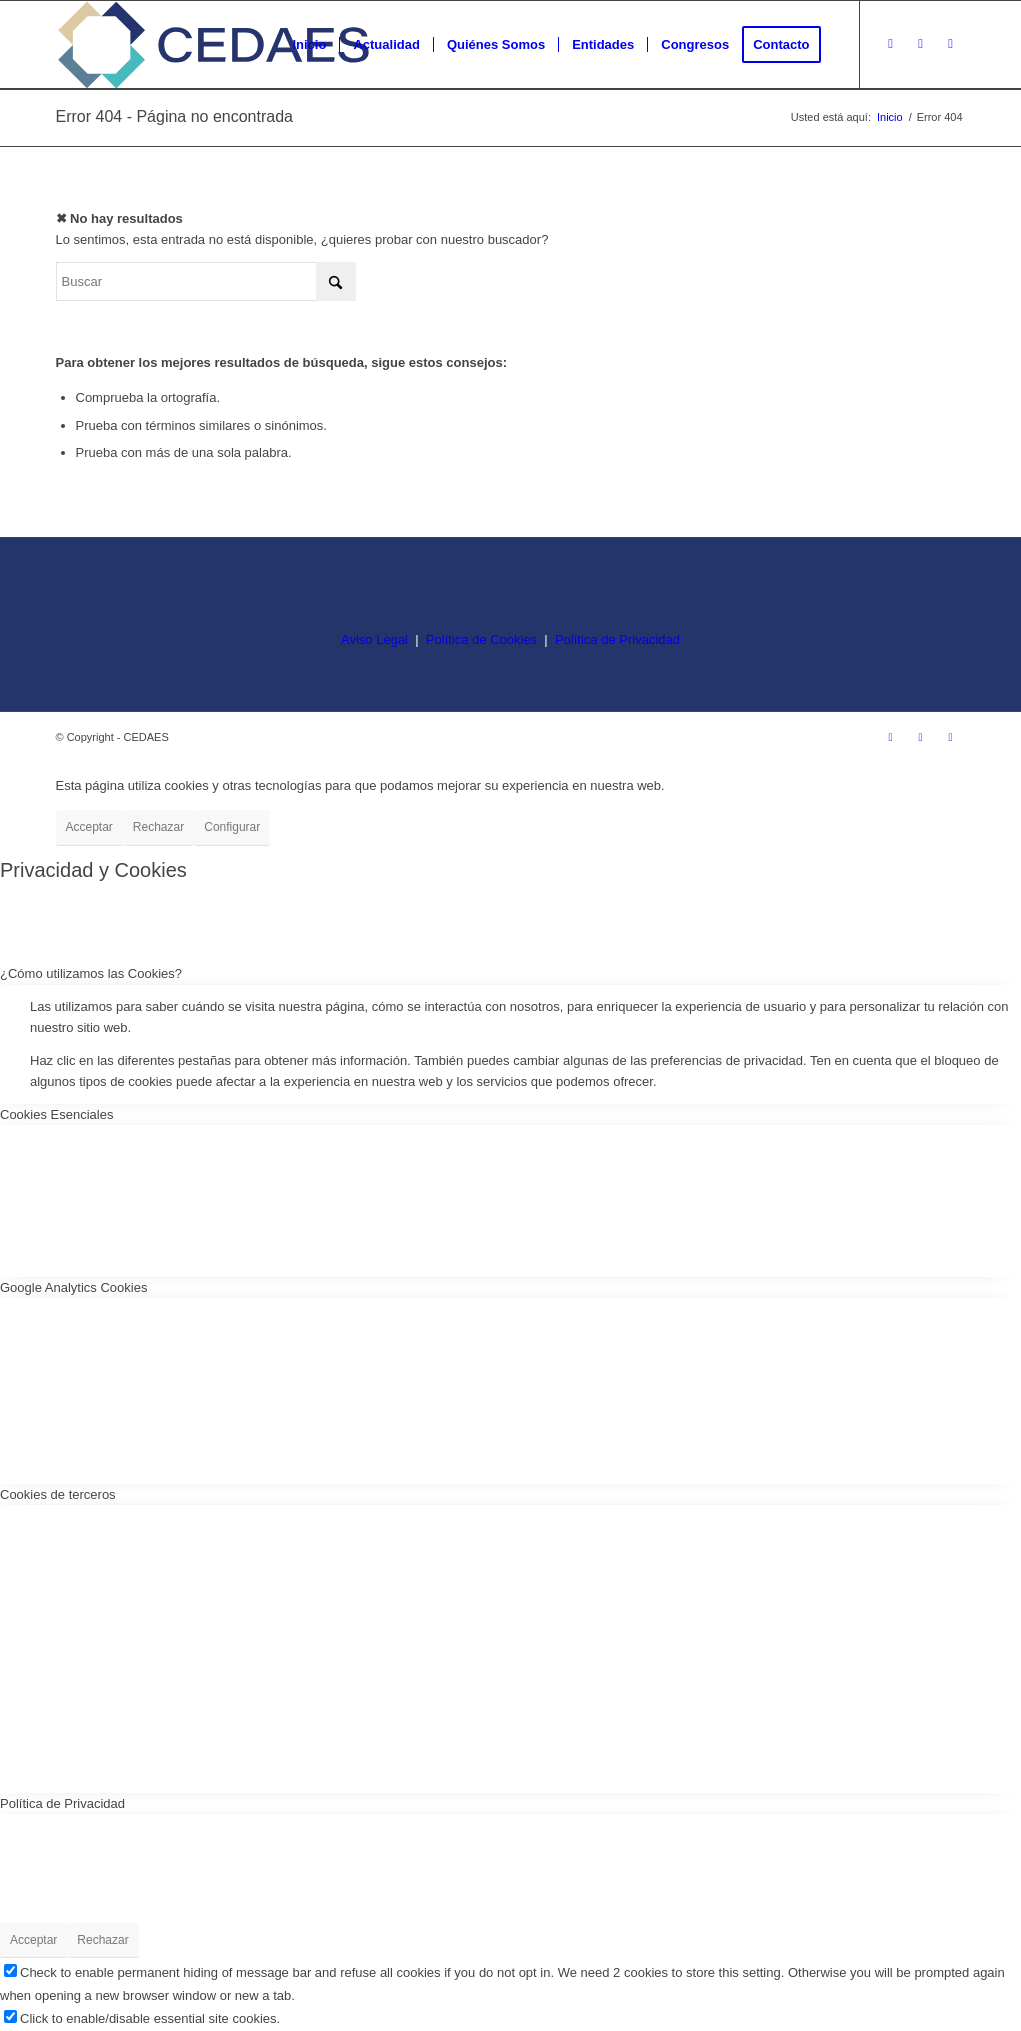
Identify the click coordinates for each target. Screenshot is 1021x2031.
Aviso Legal (374, 639)
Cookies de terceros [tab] (58, 1494)
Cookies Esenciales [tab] (56, 1114)
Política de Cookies (481, 639)
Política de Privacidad (617, 639)
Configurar (232, 827)
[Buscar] (206, 281)
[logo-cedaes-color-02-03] (213, 45)
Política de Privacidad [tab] (62, 1803)
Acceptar (89, 827)
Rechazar (158, 827)
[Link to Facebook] (921, 44)
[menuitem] (309, 45)
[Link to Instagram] (891, 44)
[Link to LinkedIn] (951, 44)
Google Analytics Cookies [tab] (73, 1287)
